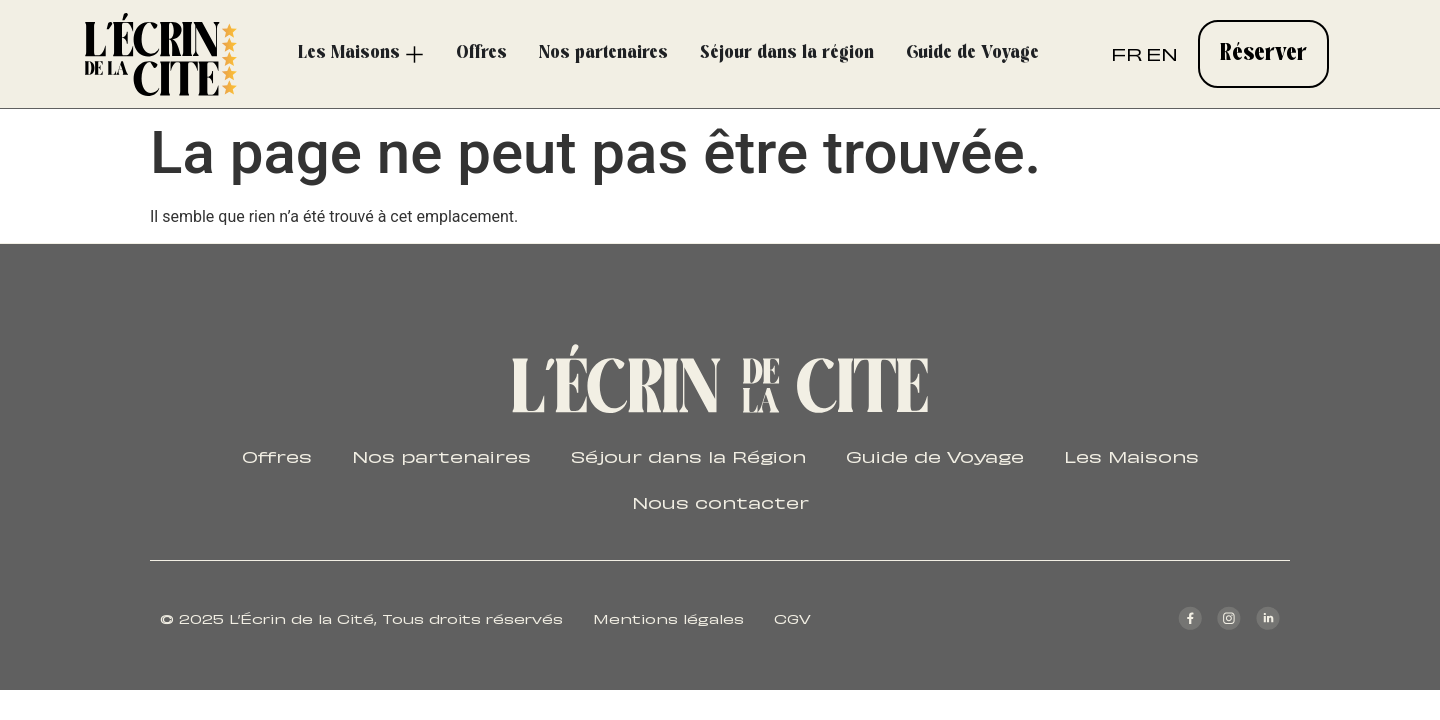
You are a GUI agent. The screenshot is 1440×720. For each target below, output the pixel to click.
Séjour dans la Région (687, 456)
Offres (275, 456)
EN (1162, 52)
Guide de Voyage (936, 456)
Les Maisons (1133, 456)
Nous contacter (720, 502)
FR (1126, 52)
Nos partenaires (439, 456)
